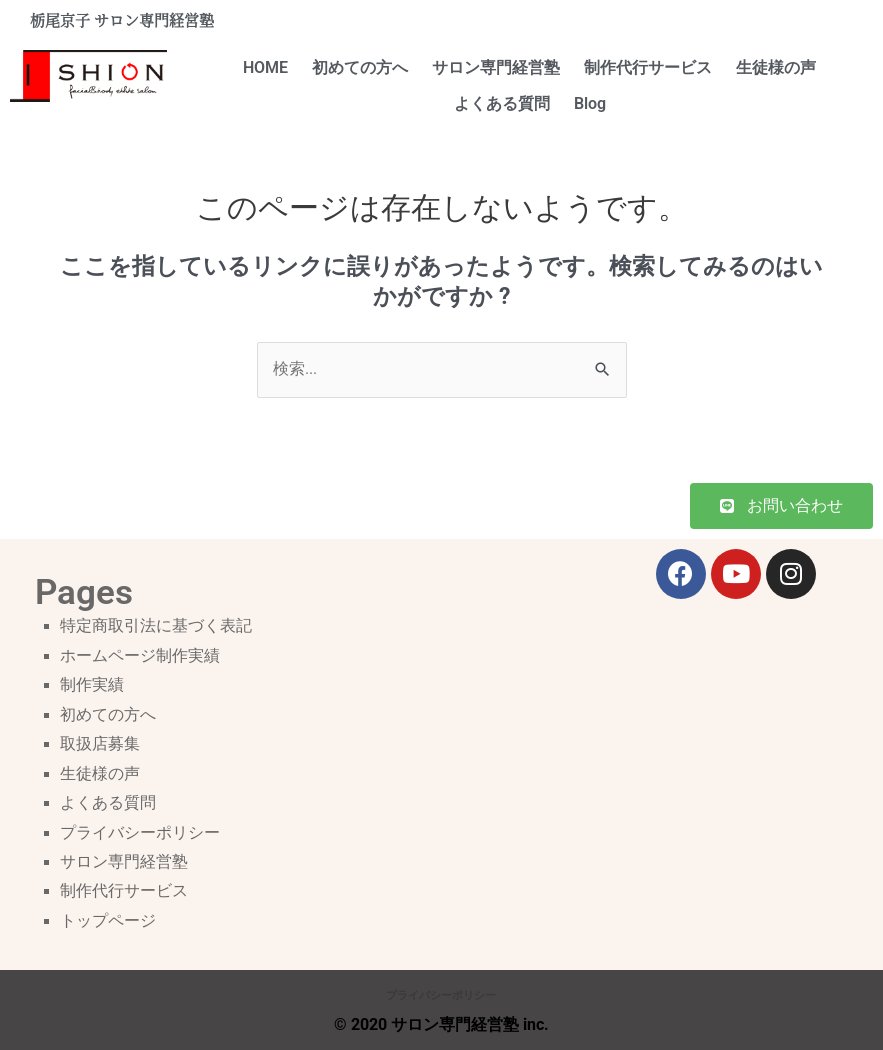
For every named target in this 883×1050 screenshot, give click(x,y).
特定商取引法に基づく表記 (156, 626)
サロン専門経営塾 (496, 68)
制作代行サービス (648, 68)
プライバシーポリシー (140, 833)
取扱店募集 (100, 744)
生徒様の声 (776, 68)
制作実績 (92, 685)
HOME (265, 68)
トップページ (108, 921)
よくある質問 (502, 104)
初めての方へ (360, 68)
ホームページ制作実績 (140, 656)
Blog (590, 104)
